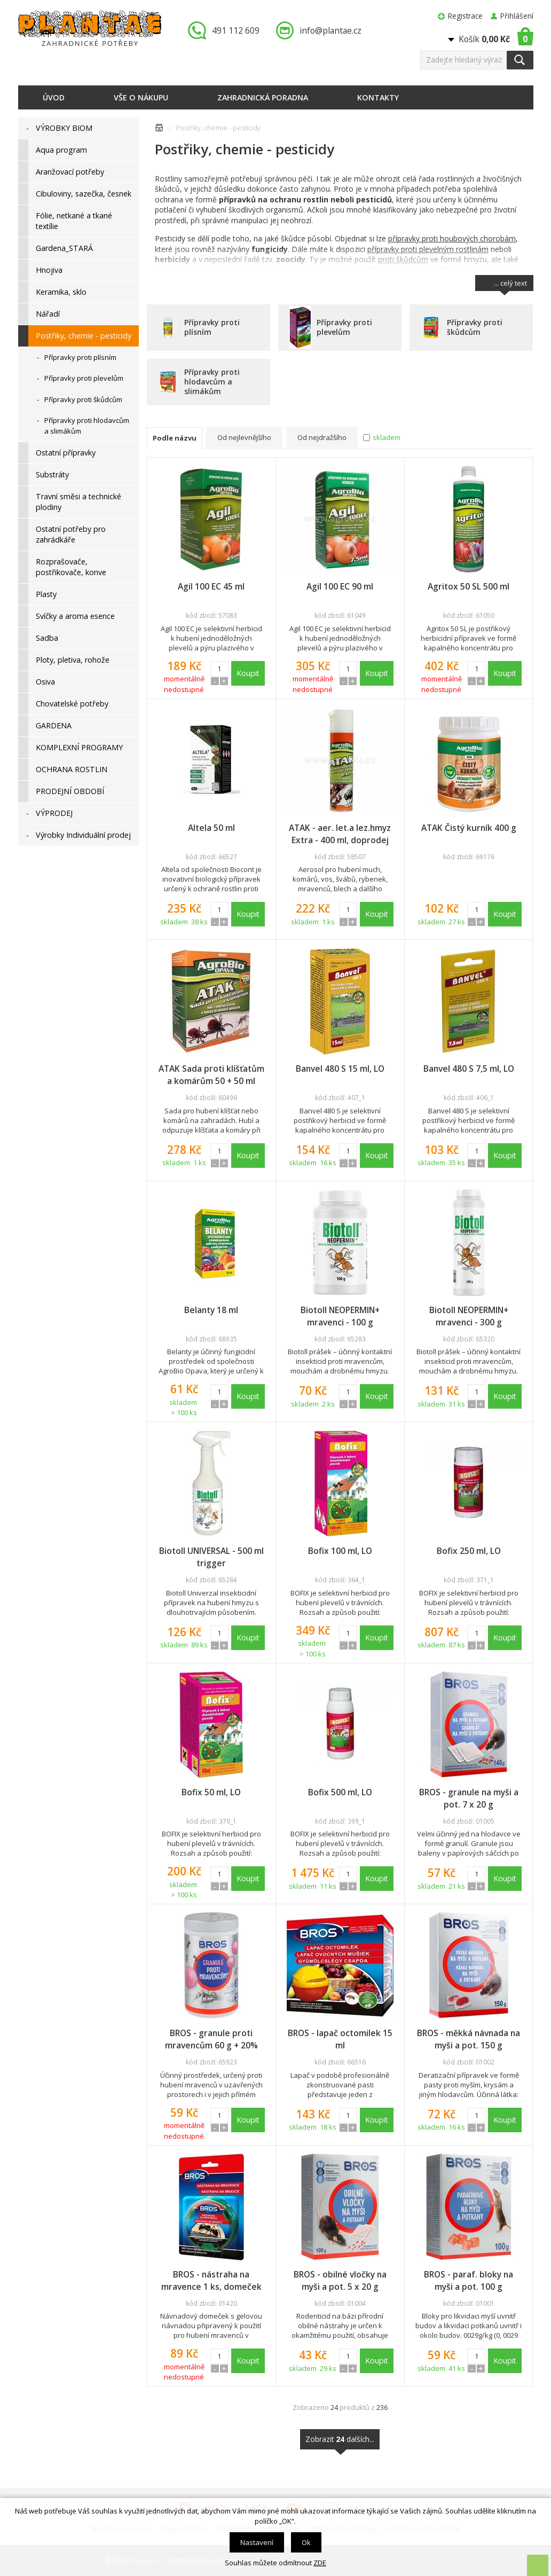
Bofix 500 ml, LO (340, 1792)
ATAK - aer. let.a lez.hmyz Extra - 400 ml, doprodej (340, 834)
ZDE (319, 2562)
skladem (386, 437)
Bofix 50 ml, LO (211, 1792)
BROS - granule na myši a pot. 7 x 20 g (468, 1798)
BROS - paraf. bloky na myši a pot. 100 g (468, 2280)
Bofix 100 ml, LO (340, 1551)
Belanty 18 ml (211, 1310)
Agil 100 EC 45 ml (211, 586)
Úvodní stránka (159, 129)
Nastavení (256, 2542)
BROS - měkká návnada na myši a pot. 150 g (468, 2039)
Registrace (465, 16)
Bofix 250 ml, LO (469, 1551)
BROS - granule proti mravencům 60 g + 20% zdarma (211, 2039)
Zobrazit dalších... (339, 2441)
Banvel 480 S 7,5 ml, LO (468, 1068)
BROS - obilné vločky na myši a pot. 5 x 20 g (340, 2280)
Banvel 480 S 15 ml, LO (340, 1068)
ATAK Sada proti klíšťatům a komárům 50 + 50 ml (211, 1075)
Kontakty (378, 97)
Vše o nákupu (141, 97)
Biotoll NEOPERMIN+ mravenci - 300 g (468, 1316)
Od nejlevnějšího (244, 437)
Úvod (54, 97)
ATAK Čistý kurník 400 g (468, 828)
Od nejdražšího (322, 437)
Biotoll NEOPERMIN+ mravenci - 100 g (340, 1316)
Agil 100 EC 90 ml (339, 586)
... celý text (510, 284)
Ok (306, 2542)
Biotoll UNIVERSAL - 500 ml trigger (211, 1557)
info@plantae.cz (330, 30)
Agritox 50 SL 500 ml (468, 586)
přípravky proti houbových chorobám (452, 238)
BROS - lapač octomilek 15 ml (340, 2039)
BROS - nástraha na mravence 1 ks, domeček (211, 2280)
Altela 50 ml (211, 828)
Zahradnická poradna (262, 97)
